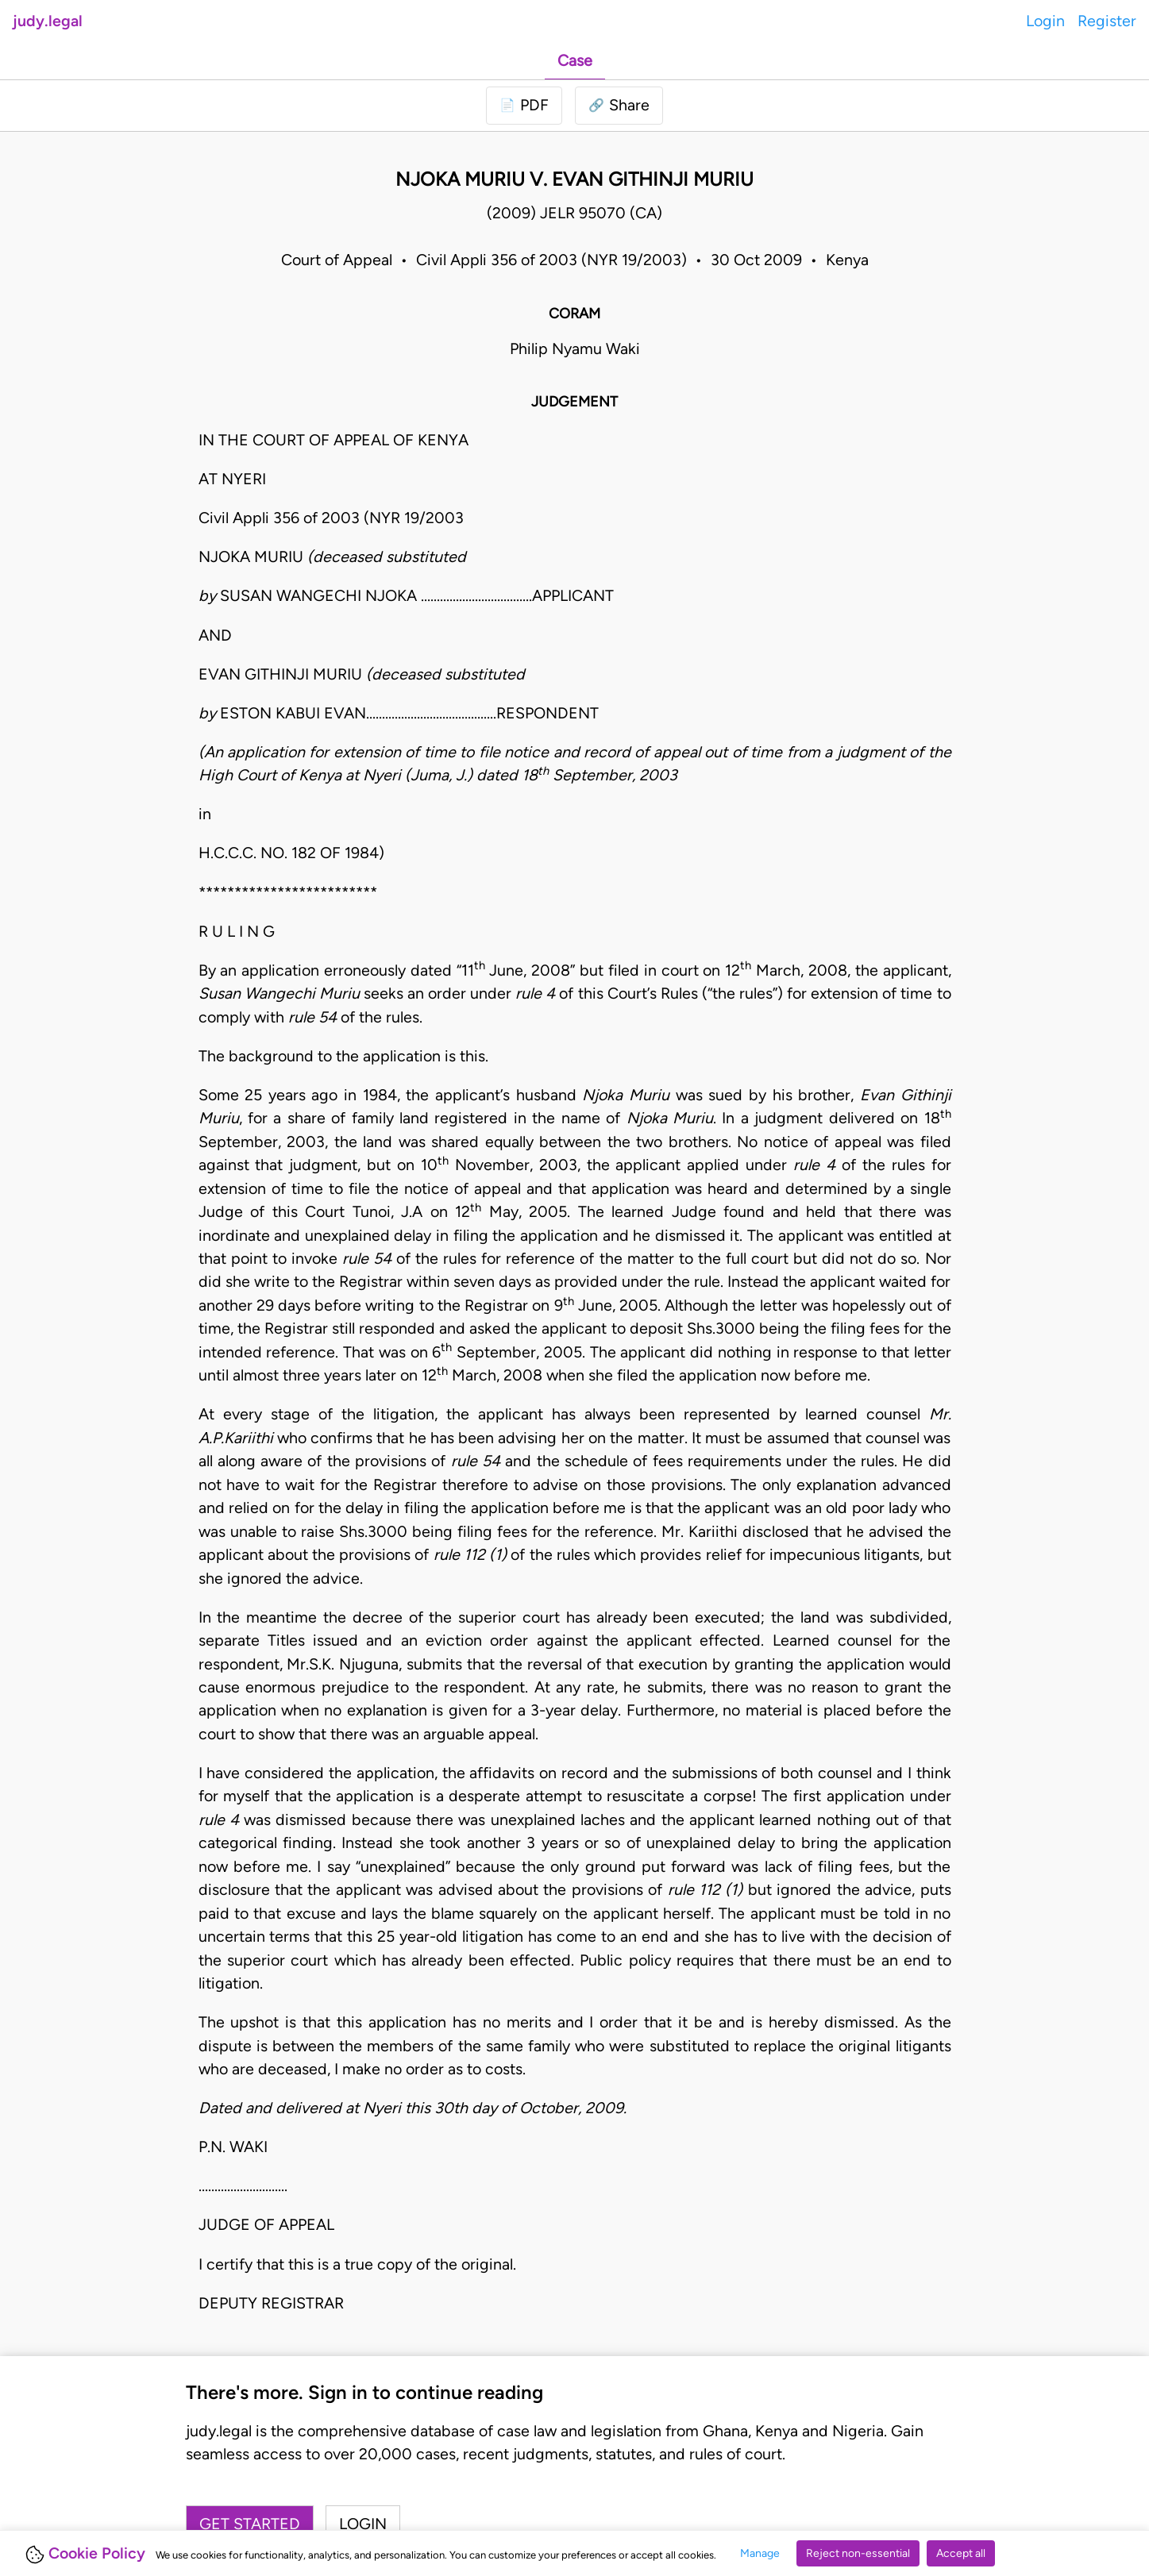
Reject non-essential (858, 2553)
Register (1107, 20)
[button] (619, 105)
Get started (249, 2523)
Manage (760, 2553)
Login (1045, 20)
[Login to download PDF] (524, 105)
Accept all (960, 2553)
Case (574, 60)
